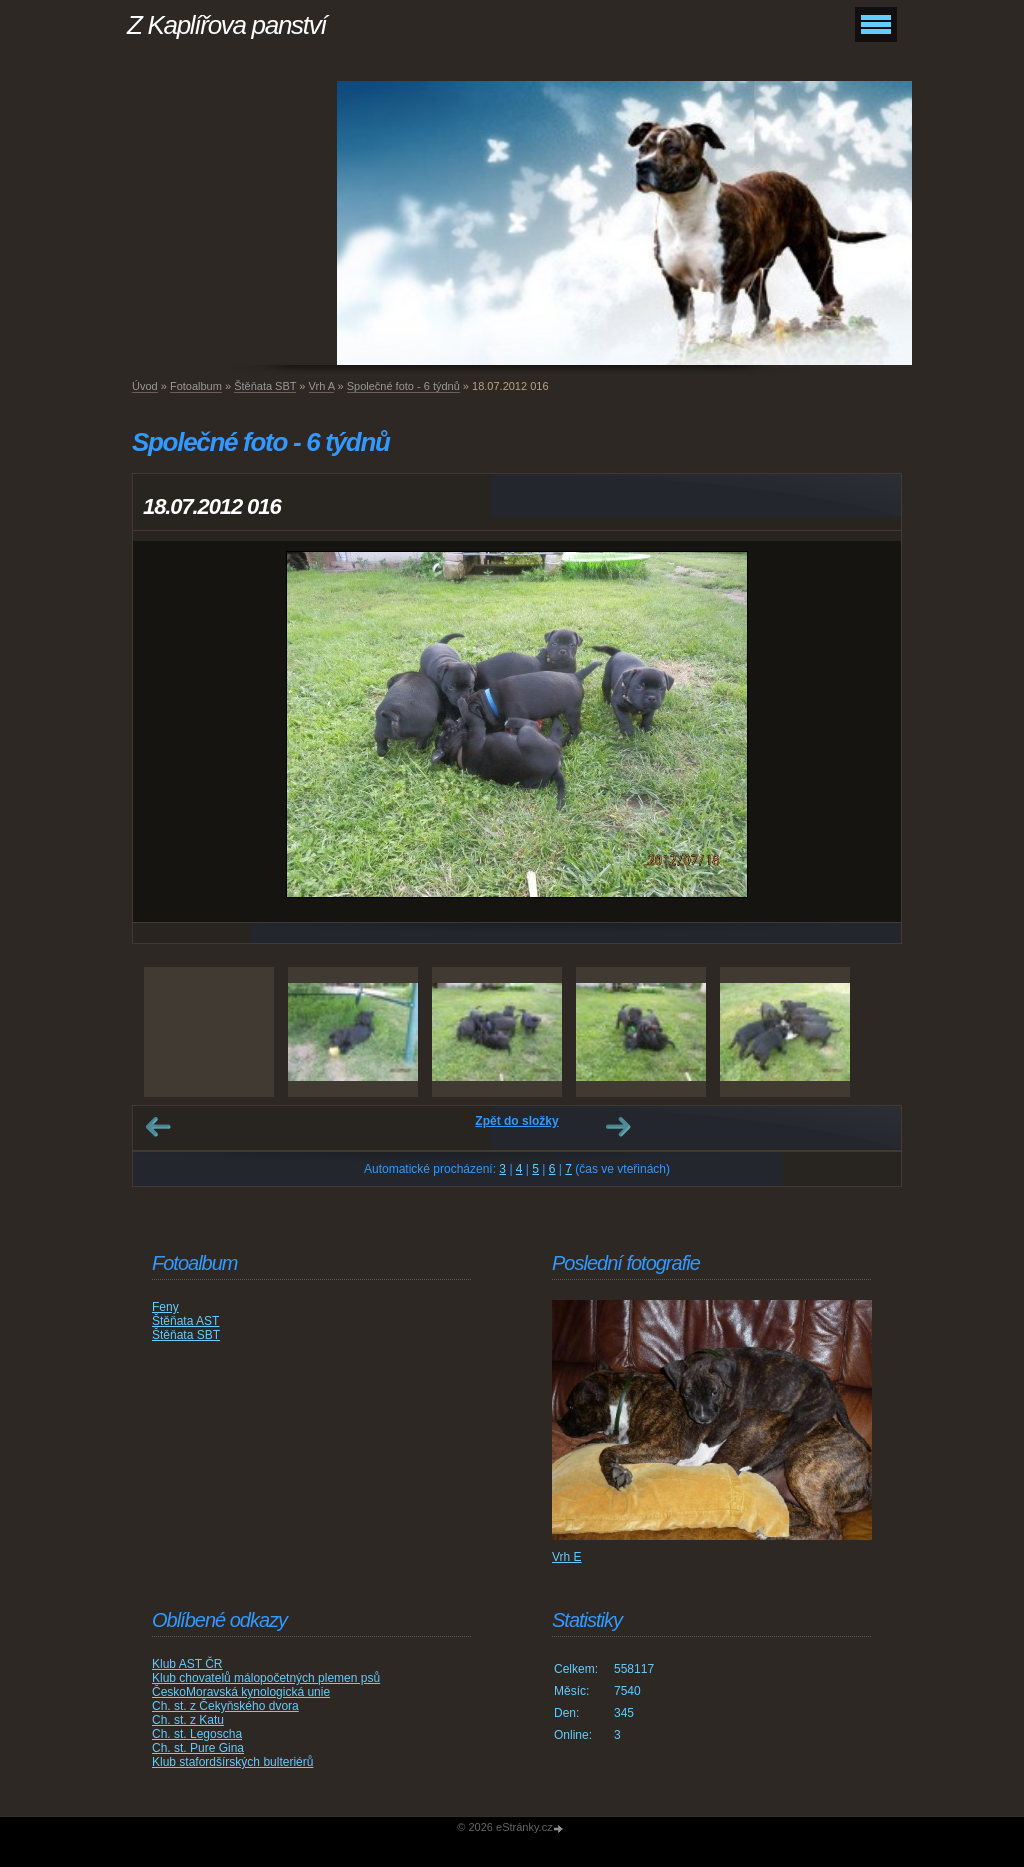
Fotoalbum (196, 386)
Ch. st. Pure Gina (198, 1748)
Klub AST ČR (187, 1664)
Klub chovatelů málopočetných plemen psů (266, 1678)
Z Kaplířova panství (226, 25)
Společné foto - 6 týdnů (403, 386)
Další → (618, 1127)
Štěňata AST (185, 1321)
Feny (165, 1307)
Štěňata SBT (265, 386)
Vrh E (567, 1557)
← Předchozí (158, 1127)
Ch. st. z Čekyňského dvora (225, 1706)
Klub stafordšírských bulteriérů (232, 1762)
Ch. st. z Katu (188, 1720)
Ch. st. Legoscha (197, 1734)
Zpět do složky (516, 1121)
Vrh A (322, 386)
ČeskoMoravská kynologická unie (241, 1692)
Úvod (145, 386)
